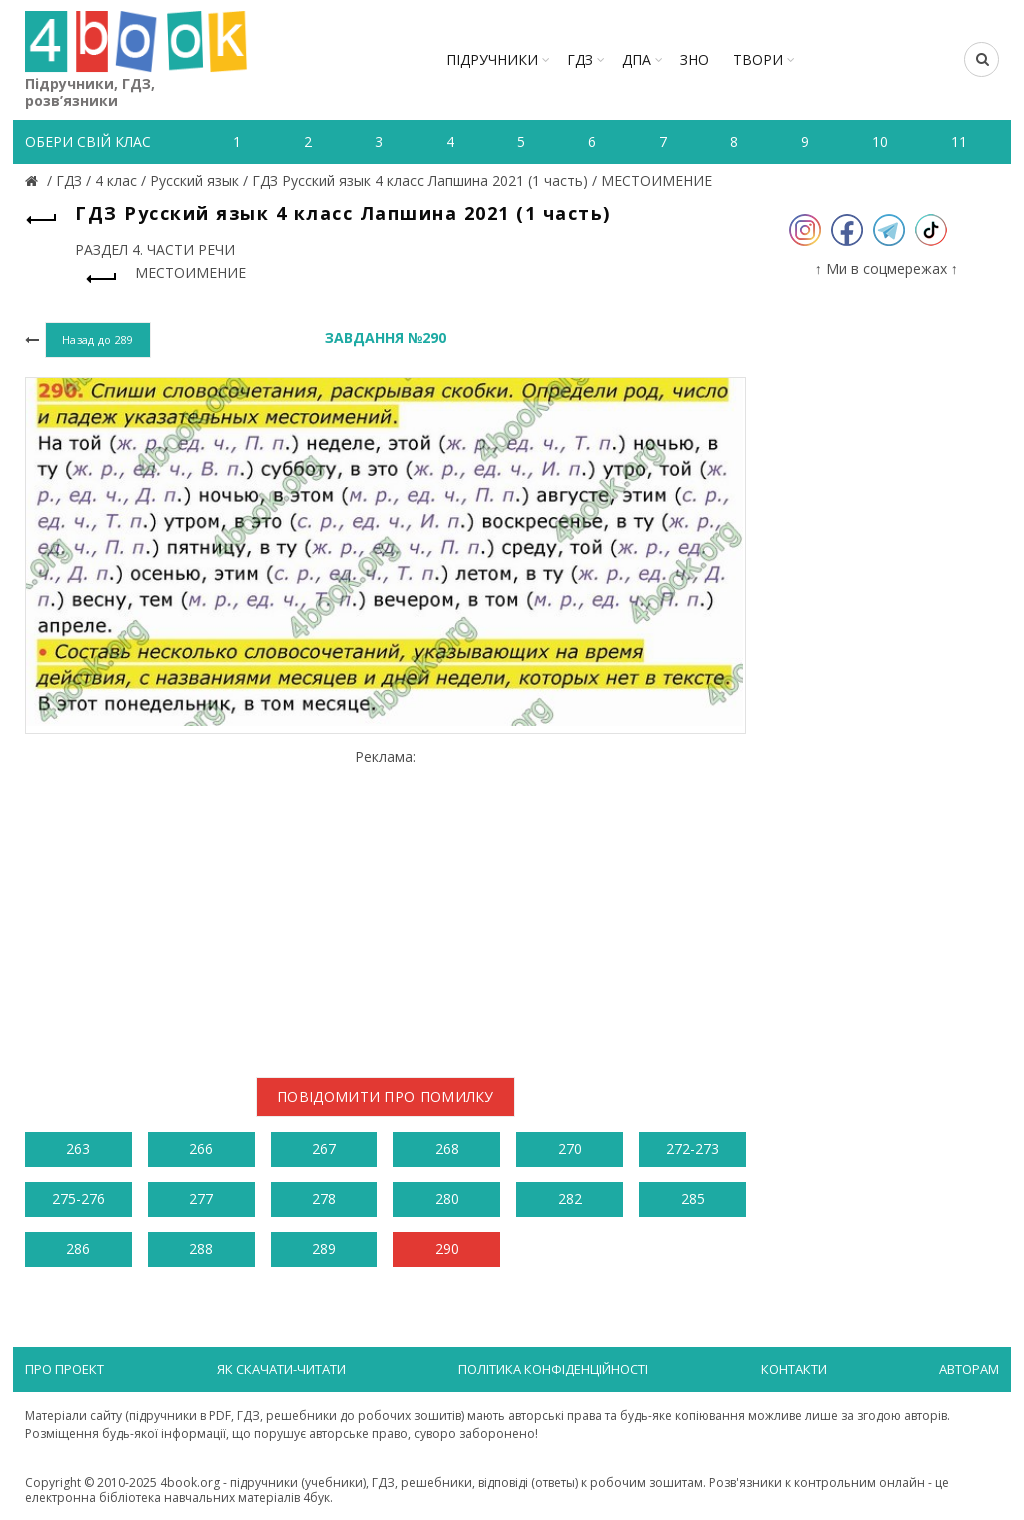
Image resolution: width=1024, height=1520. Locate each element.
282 (570, 1198)
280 (447, 1198)
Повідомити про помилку (385, 1096)
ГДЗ (580, 59)
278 (324, 1198)
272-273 (692, 1148)
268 (447, 1148)
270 (570, 1148)
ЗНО (694, 59)
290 (447, 1248)
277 (201, 1198)
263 (78, 1148)
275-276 (78, 1198)
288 (201, 1248)
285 (693, 1198)
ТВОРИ (758, 59)
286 (78, 1248)
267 (324, 1148)
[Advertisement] (385, 905)
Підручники (492, 59)
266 (201, 1148)
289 (324, 1248)
